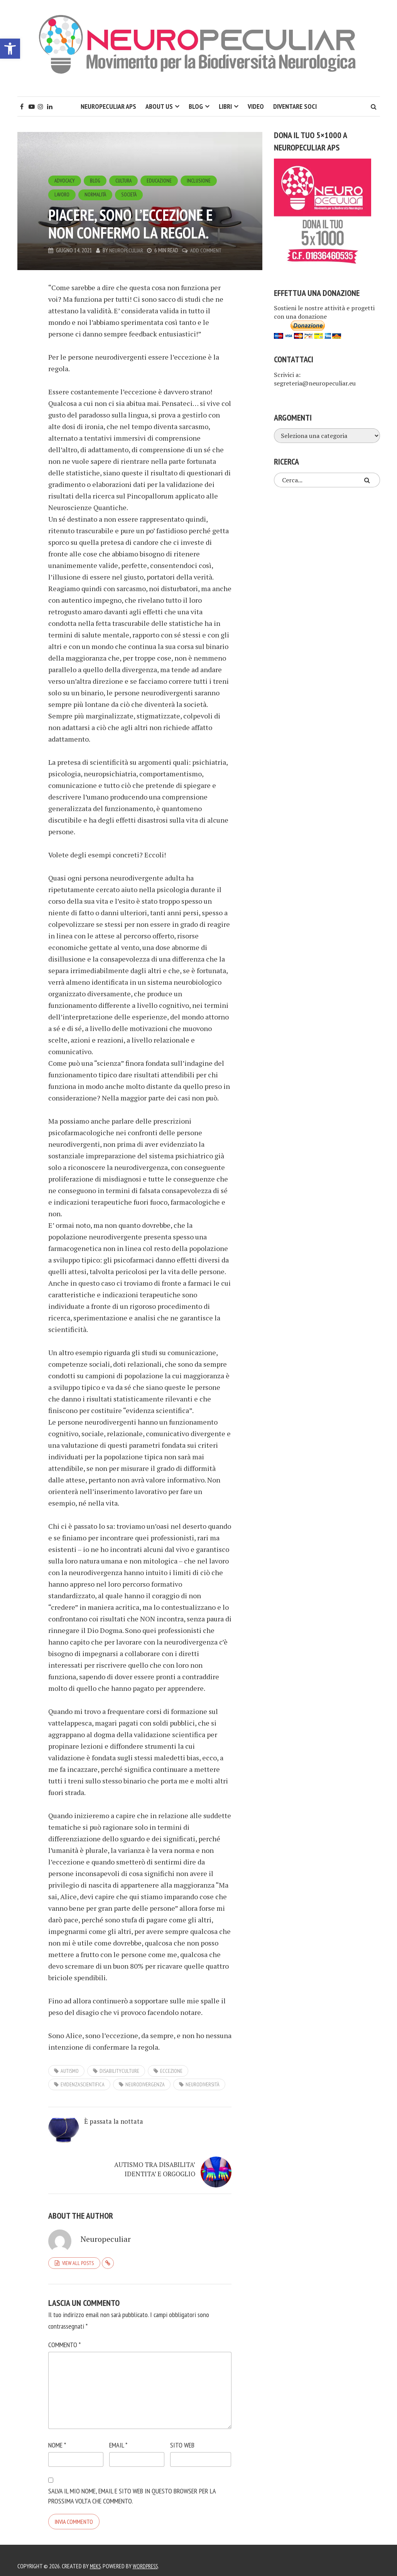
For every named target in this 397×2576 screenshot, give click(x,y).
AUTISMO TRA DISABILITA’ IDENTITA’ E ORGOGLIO (192, 2144)
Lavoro (62, 194)
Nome (57, 2433)
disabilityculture (119, 2070)
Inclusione (203, 180)
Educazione (163, 180)
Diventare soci (295, 106)
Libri (225, 106)
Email (118, 2433)
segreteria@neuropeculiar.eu (315, 383)
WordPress (148, 2555)
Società (132, 194)
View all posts (78, 2251)
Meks (96, 2555)
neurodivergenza (145, 2084)
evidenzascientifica (83, 2084)
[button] (10, 49)
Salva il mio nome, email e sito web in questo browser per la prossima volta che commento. (132, 2484)
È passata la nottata (105, 2130)
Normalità (97, 194)
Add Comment (206, 250)
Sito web (182, 2433)
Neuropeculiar (126, 250)
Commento (64, 2333)
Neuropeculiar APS (108, 106)
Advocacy (65, 180)
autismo (70, 2070)
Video (256, 106)
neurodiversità (203, 2084)
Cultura (126, 180)
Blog (196, 106)
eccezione (171, 2070)
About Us (159, 106)
